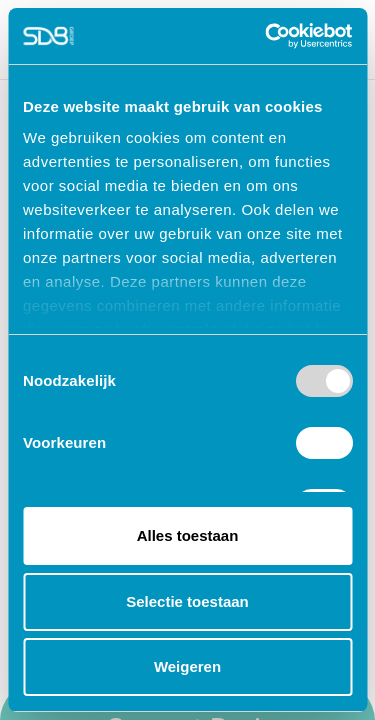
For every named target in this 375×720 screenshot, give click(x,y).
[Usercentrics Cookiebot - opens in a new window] (267, 36)
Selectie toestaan (187, 601)
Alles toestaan (188, 535)
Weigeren (187, 666)
